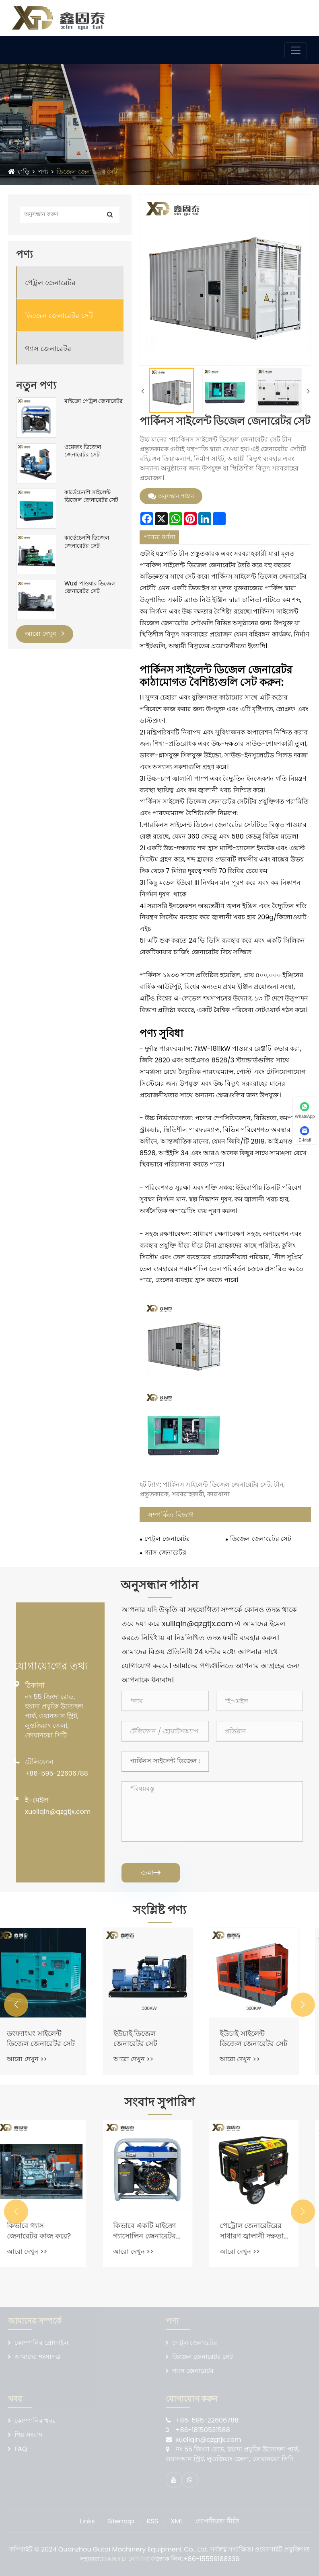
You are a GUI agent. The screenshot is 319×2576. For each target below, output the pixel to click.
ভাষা (290, 15)
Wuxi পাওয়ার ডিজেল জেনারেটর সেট (89, 587)
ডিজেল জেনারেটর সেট (86, 171)
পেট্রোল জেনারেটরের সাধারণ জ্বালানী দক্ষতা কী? (264, 2230)
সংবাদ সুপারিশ (159, 2102)
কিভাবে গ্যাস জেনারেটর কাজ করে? (51, 2230)
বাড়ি (23, 171)
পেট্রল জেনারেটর (50, 283)
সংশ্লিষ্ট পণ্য (159, 1910)
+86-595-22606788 (56, 1773)
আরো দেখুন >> (39, 2059)
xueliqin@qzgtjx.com (58, 1811)
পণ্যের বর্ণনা (159, 537)
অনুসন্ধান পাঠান (171, 496)
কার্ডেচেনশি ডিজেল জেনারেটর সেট (86, 542)
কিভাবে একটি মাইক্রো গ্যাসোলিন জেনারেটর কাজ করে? (156, 2230)
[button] (16, 2005)
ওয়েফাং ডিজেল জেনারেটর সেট (82, 451)
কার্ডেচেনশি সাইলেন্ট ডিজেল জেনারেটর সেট (91, 496)
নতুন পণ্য (36, 385)
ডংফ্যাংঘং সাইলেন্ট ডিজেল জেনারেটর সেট (53, 2038)
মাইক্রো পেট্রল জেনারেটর (93, 401)
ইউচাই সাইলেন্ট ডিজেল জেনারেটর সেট (266, 2038)
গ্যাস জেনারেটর (48, 349)
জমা (151, 1873)
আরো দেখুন (44, 633)
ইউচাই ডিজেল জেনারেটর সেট (147, 2038)
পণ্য (43, 171)
